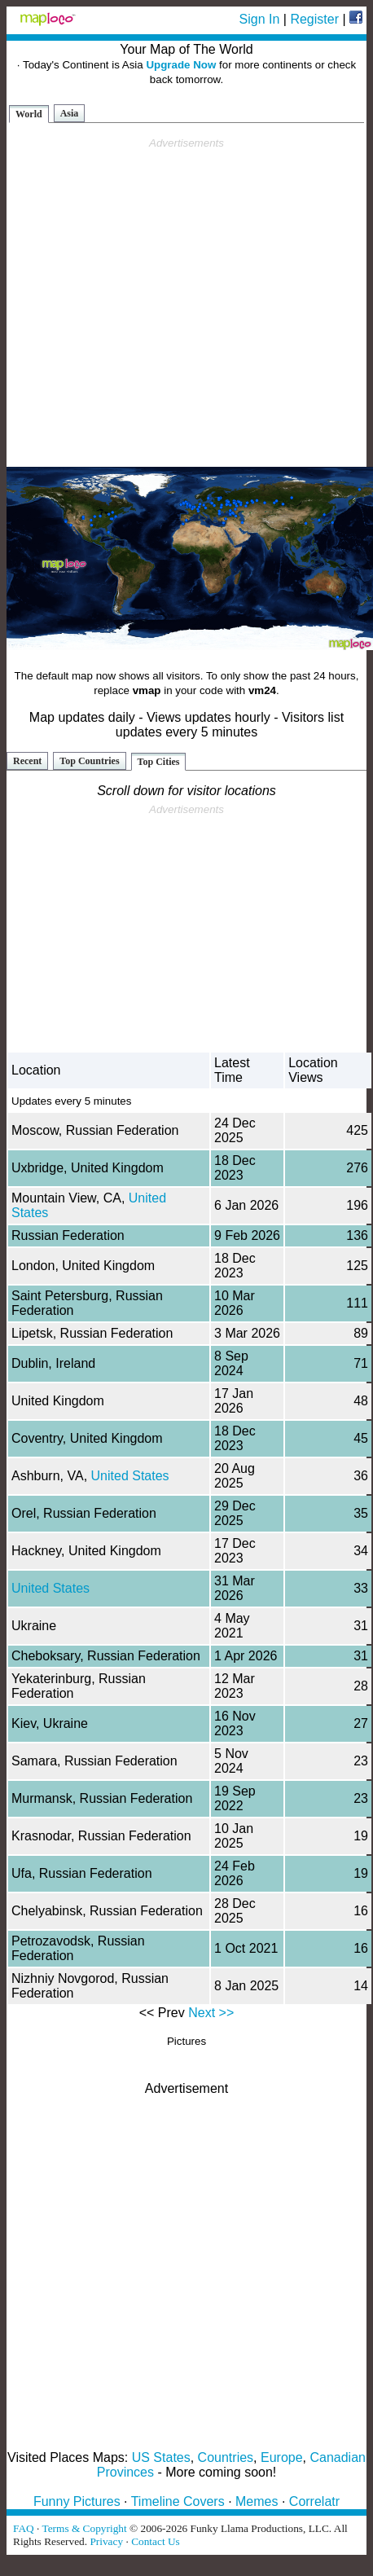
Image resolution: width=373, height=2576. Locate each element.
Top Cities (159, 761)
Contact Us (155, 2541)
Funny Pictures (77, 2501)
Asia (69, 113)
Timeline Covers (178, 2501)
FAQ (23, 2528)
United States (130, 1476)
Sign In (259, 19)
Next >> (211, 2013)
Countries (225, 2457)
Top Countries (89, 761)
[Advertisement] (183, 302)
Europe (282, 2457)
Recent (27, 761)
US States (161, 2457)
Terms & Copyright (84, 2528)
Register (314, 19)
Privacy (106, 2541)
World (28, 114)
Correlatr (314, 2501)
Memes (256, 2501)
